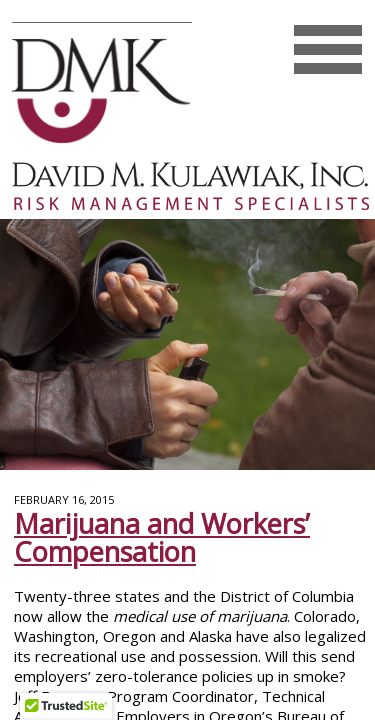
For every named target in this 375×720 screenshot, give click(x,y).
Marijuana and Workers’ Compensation (162, 538)
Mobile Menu (327, 69)
